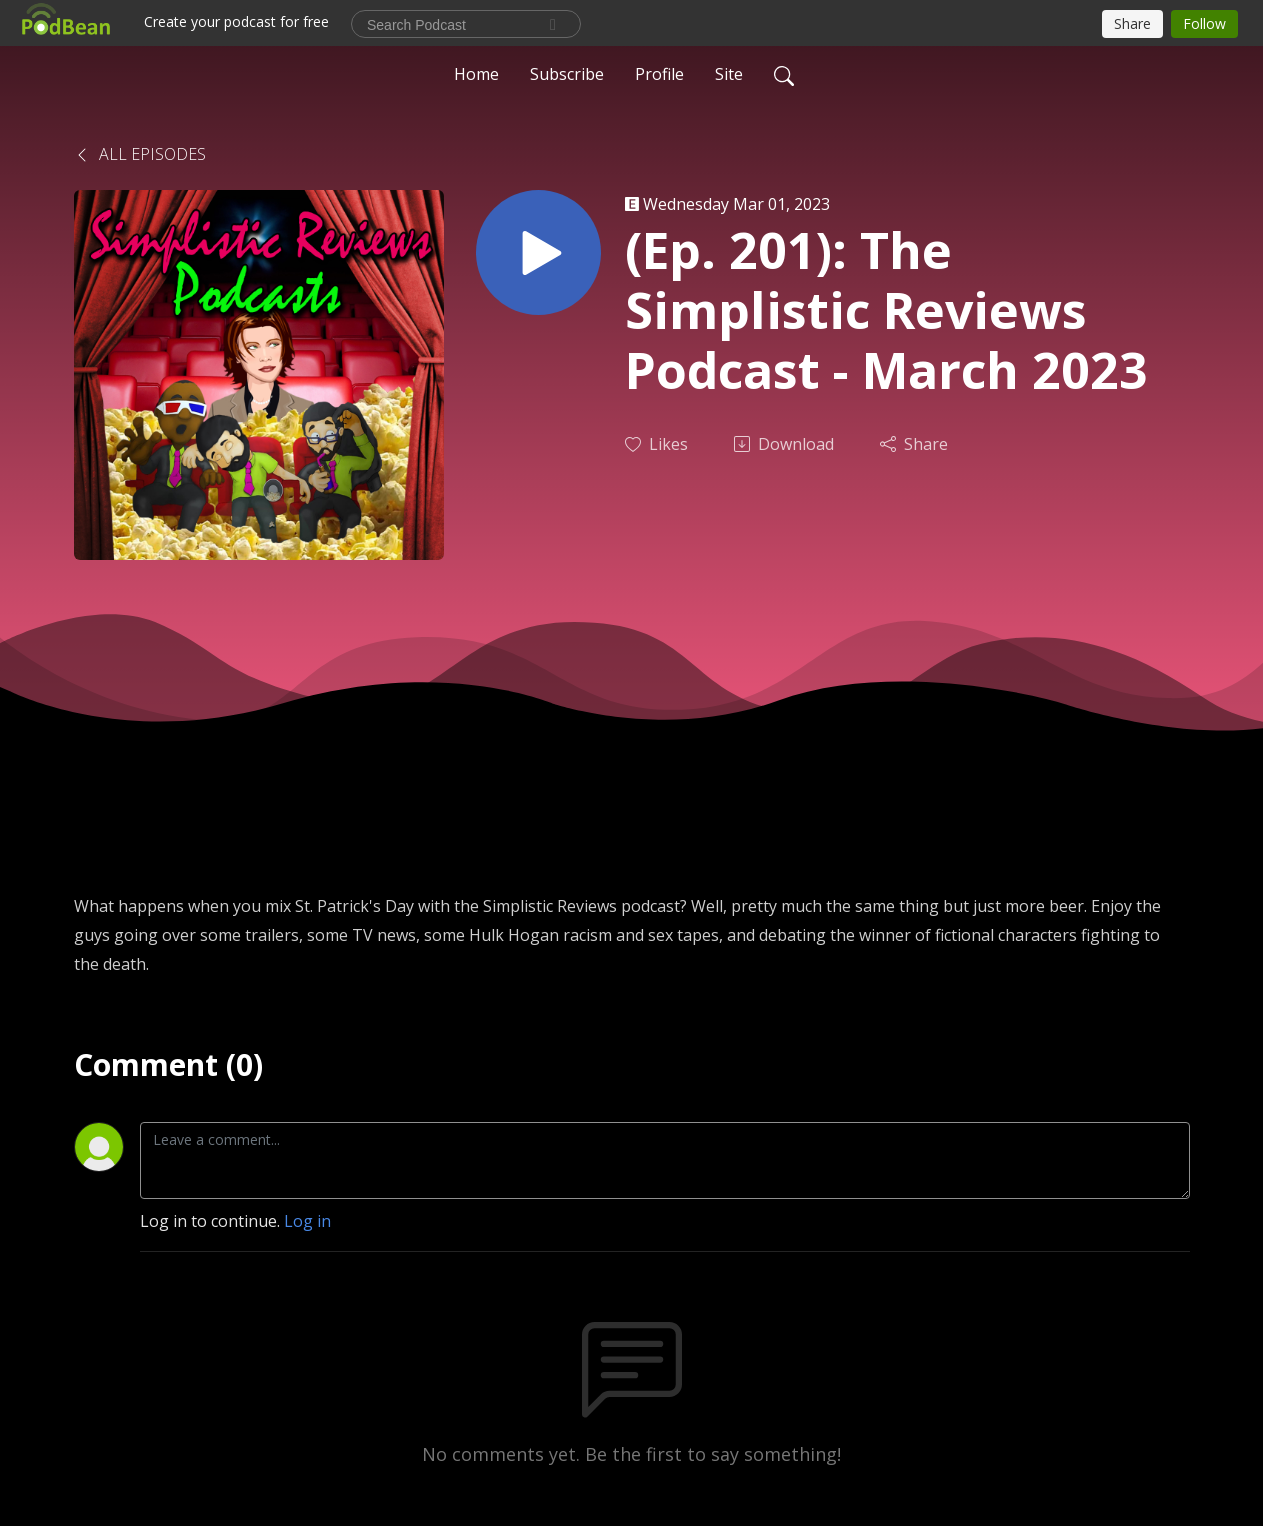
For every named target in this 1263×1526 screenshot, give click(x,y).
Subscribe (567, 74)
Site (729, 74)
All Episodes (140, 154)
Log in (307, 1221)
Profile (659, 74)
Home (476, 74)
